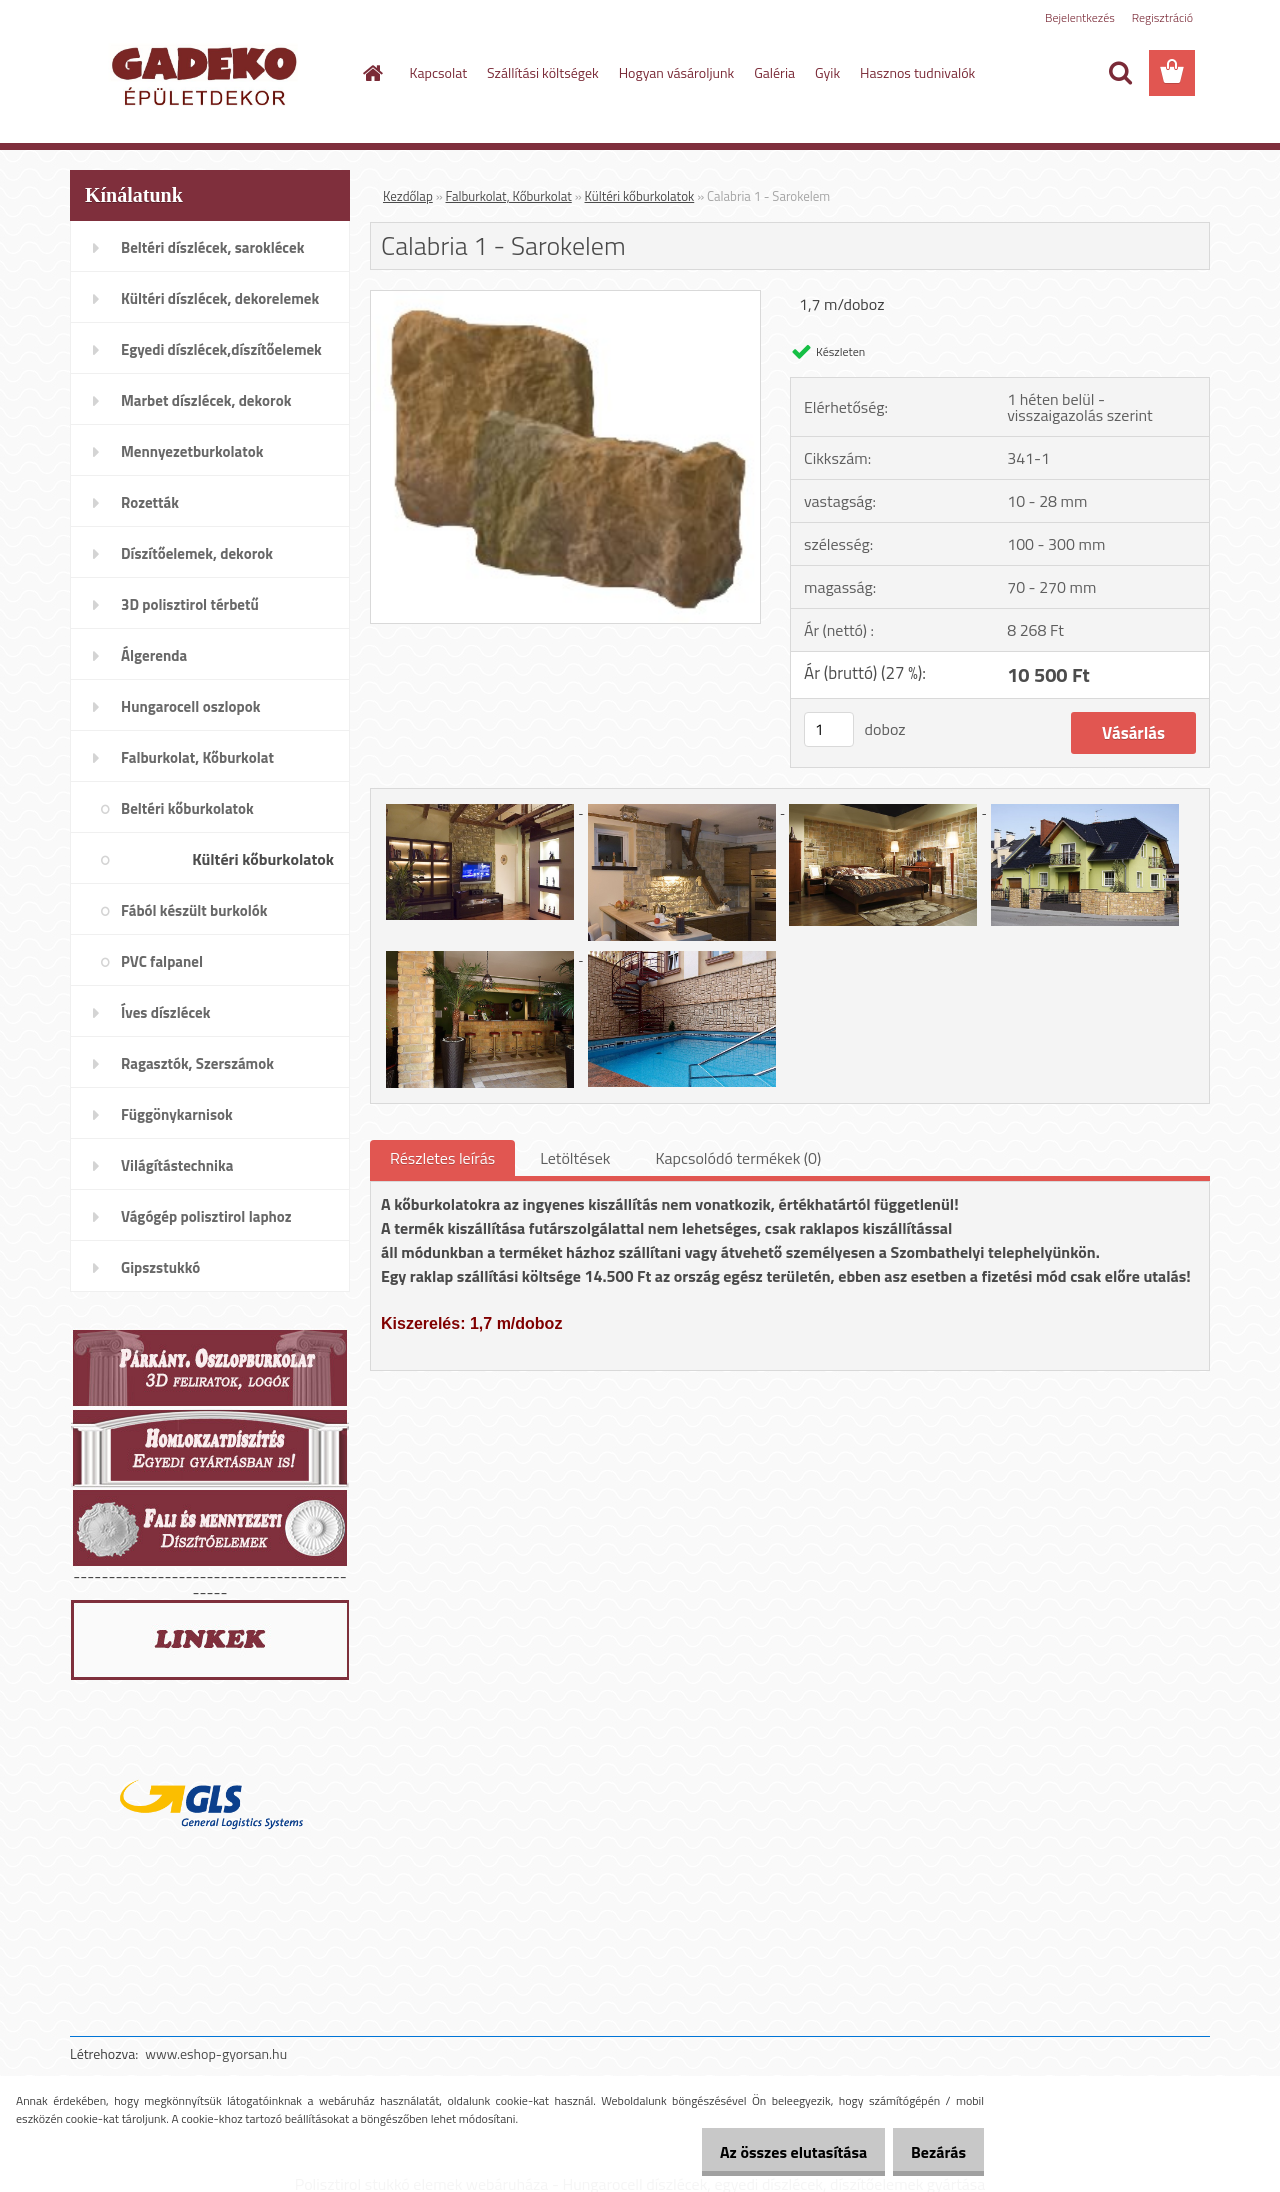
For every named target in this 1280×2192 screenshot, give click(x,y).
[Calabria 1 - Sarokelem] (565, 299)
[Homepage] (372, 73)
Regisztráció (1162, 17)
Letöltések (575, 1158)
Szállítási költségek (543, 72)
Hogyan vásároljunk (676, 72)
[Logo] (207, 74)
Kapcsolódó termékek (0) (738, 1158)
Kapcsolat (439, 72)
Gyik (827, 72)
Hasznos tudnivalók (917, 72)
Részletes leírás (442, 1158)
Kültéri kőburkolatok (640, 196)
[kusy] (829, 729)
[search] (1120, 73)
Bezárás (931, 2152)
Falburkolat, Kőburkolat (509, 196)
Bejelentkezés (1080, 17)
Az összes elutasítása (772, 2152)
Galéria (774, 72)
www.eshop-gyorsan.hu (216, 2053)
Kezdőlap (408, 196)
